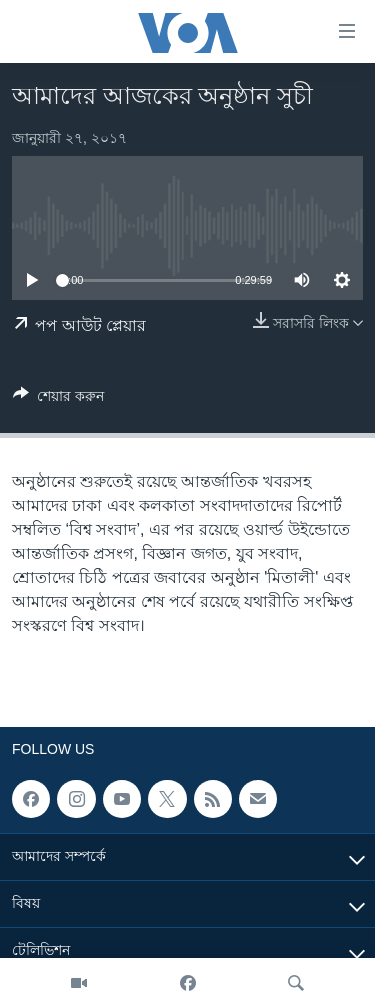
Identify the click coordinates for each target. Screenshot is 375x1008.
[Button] (58, 399)
